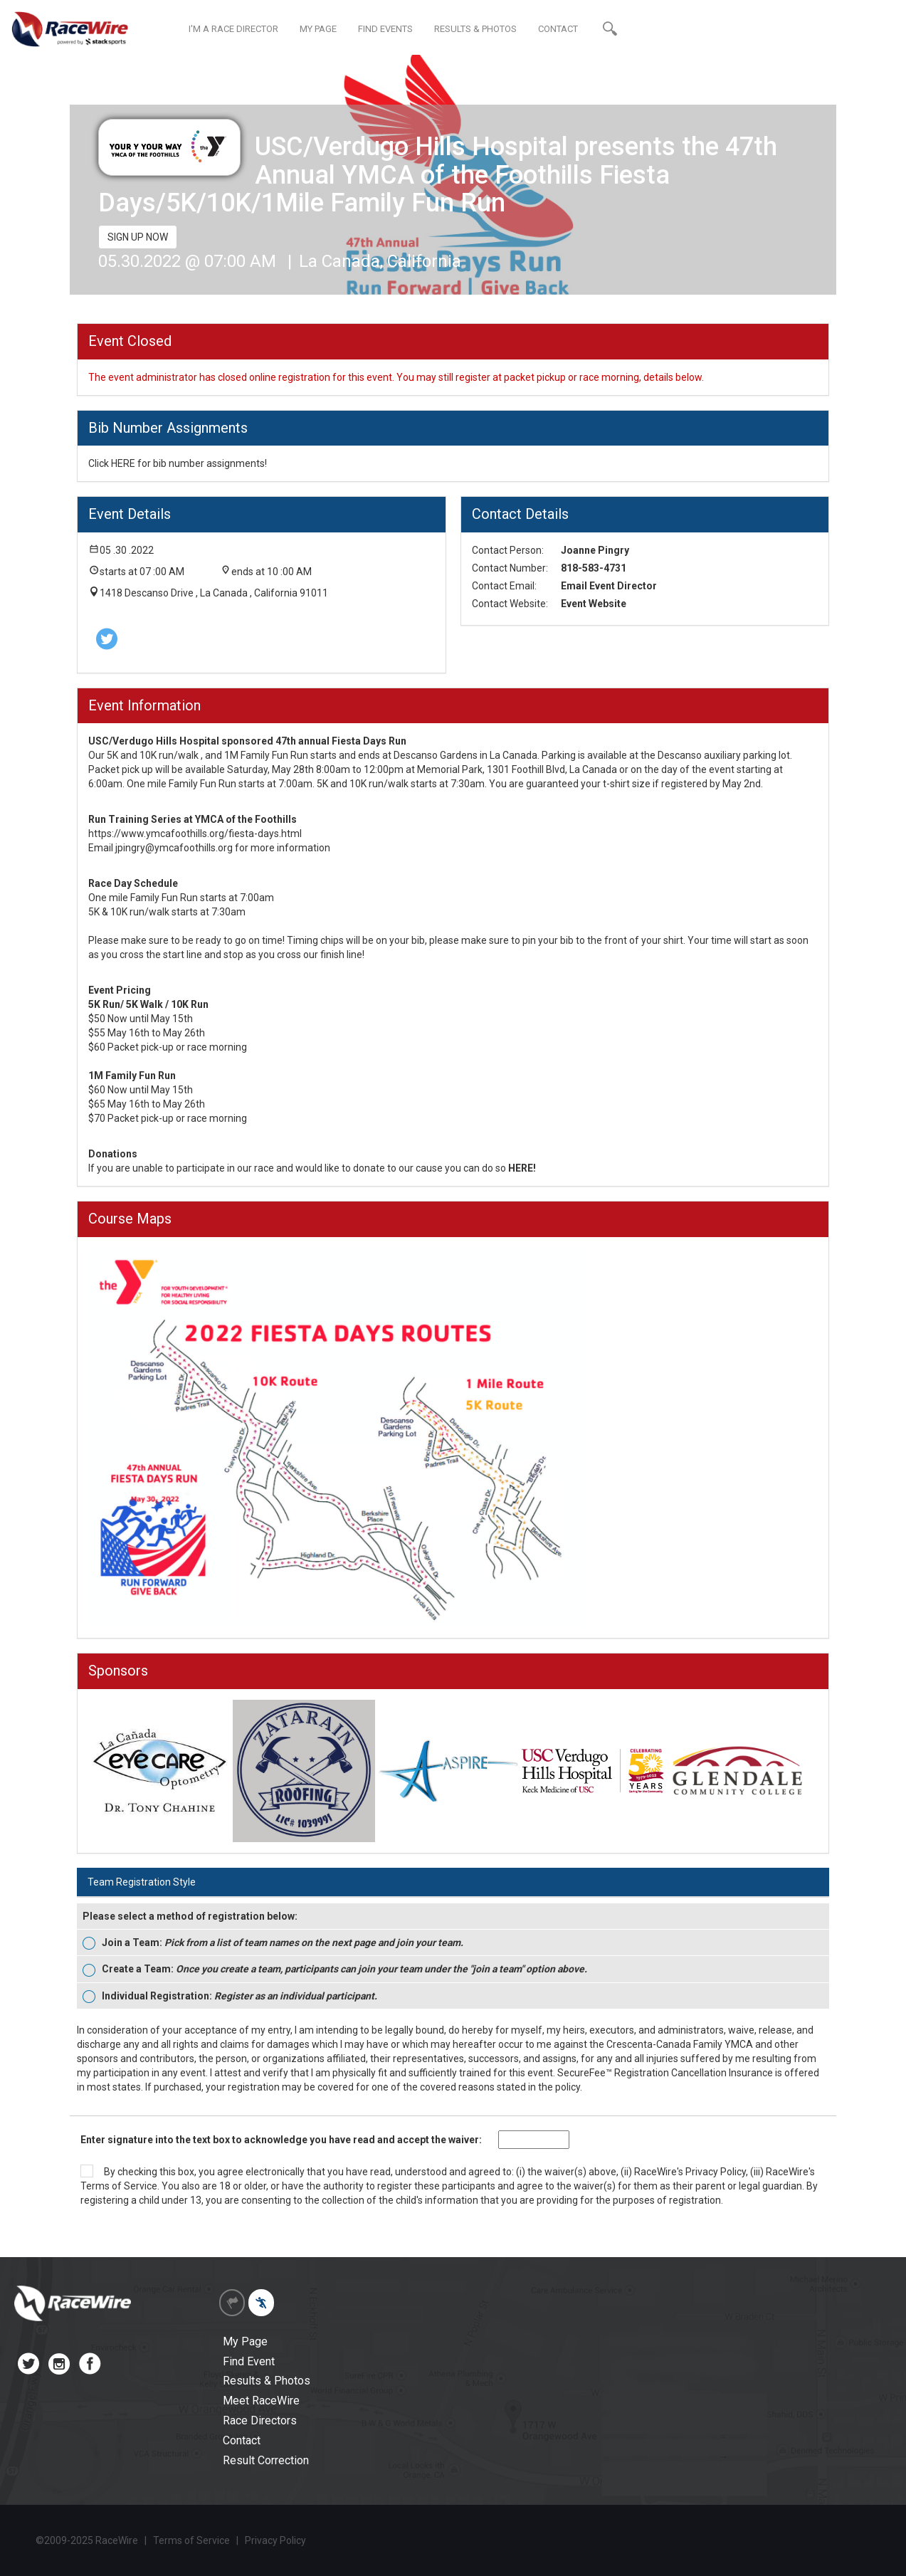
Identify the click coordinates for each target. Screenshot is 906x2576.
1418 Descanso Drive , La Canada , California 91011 (214, 593)
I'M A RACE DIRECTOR (233, 28)
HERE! (522, 1168)
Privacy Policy (715, 2171)
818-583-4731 (593, 568)
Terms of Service (118, 2186)
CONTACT (558, 28)
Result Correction (266, 2460)
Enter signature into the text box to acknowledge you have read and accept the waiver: (281, 2139)
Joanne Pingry (595, 550)
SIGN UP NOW (137, 237)
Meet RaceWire (261, 2400)
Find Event (249, 2361)
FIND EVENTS (385, 28)
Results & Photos (266, 2380)
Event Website (593, 603)
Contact (241, 2440)
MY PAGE (318, 28)
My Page (245, 2341)
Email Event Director (609, 586)
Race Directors (260, 2420)
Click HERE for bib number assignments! (177, 463)
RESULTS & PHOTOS (475, 28)
